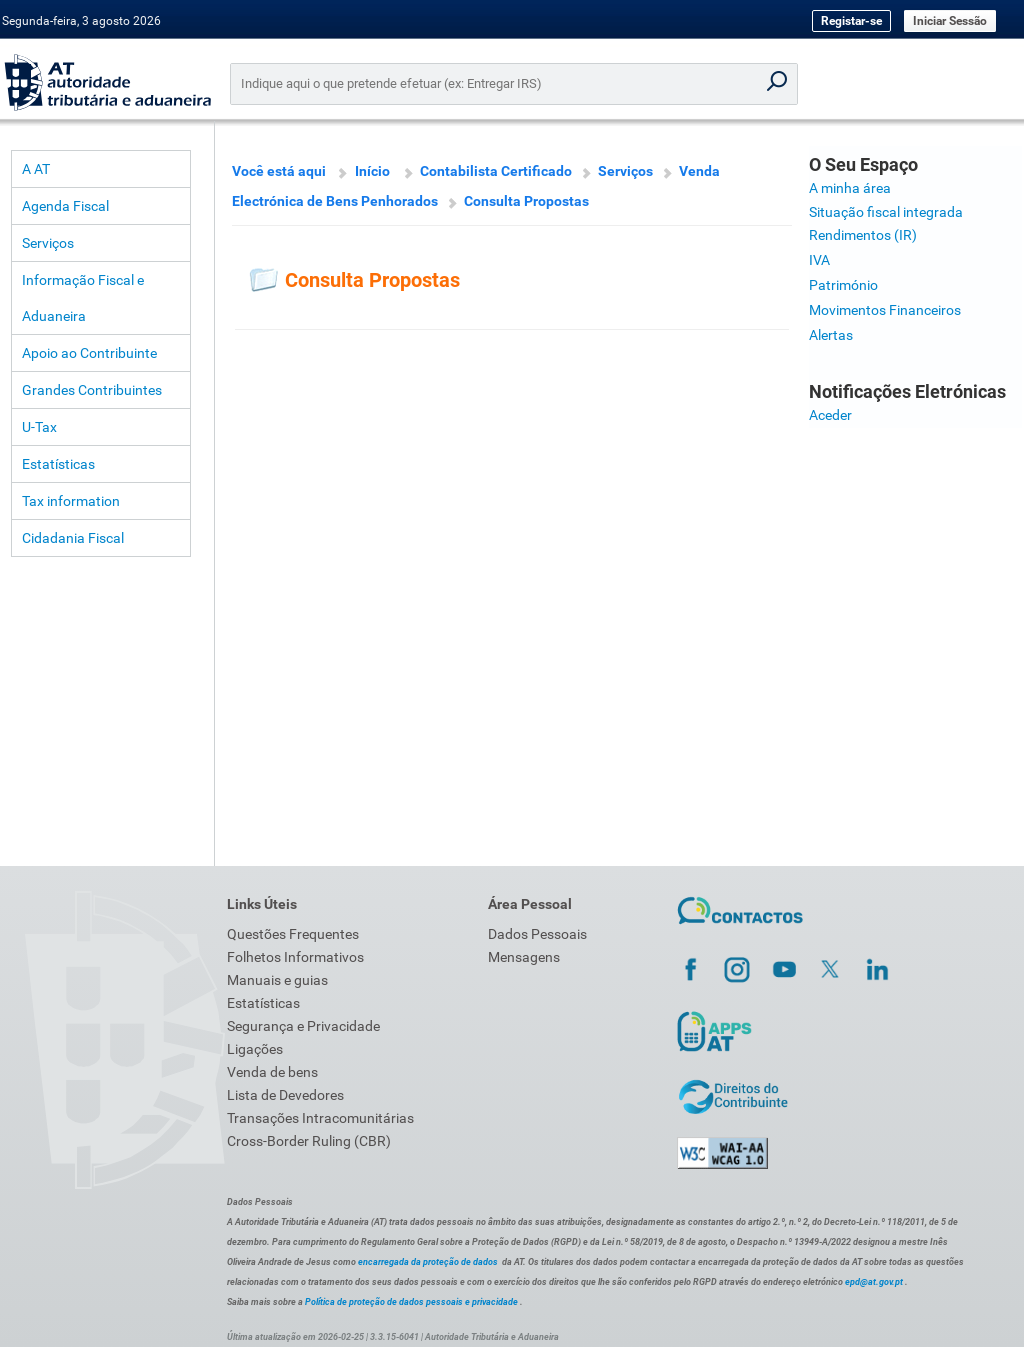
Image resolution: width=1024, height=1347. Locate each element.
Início (372, 171)
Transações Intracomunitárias (320, 1118)
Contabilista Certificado (496, 171)
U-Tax (39, 427)
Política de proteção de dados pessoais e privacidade (411, 1302)
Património (843, 285)
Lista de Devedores (285, 1095)
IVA (819, 260)
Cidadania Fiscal (73, 538)
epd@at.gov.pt (874, 1282)
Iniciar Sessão (950, 21)
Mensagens (524, 957)
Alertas (831, 335)
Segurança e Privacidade (303, 1026)
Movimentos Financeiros (885, 310)
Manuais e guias (277, 980)
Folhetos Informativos (295, 957)
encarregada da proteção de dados (428, 1262)
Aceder (830, 415)
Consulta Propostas (526, 201)
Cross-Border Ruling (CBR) (309, 1141)
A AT (36, 169)
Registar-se (851, 21)
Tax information (71, 501)
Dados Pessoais (537, 934)
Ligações (255, 1049)
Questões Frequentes (293, 934)
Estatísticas (58, 464)
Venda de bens (272, 1072)
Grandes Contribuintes (92, 390)
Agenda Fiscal (65, 206)
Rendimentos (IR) (863, 235)
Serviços (48, 243)
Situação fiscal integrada (886, 212)
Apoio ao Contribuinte (89, 353)
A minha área (850, 188)
